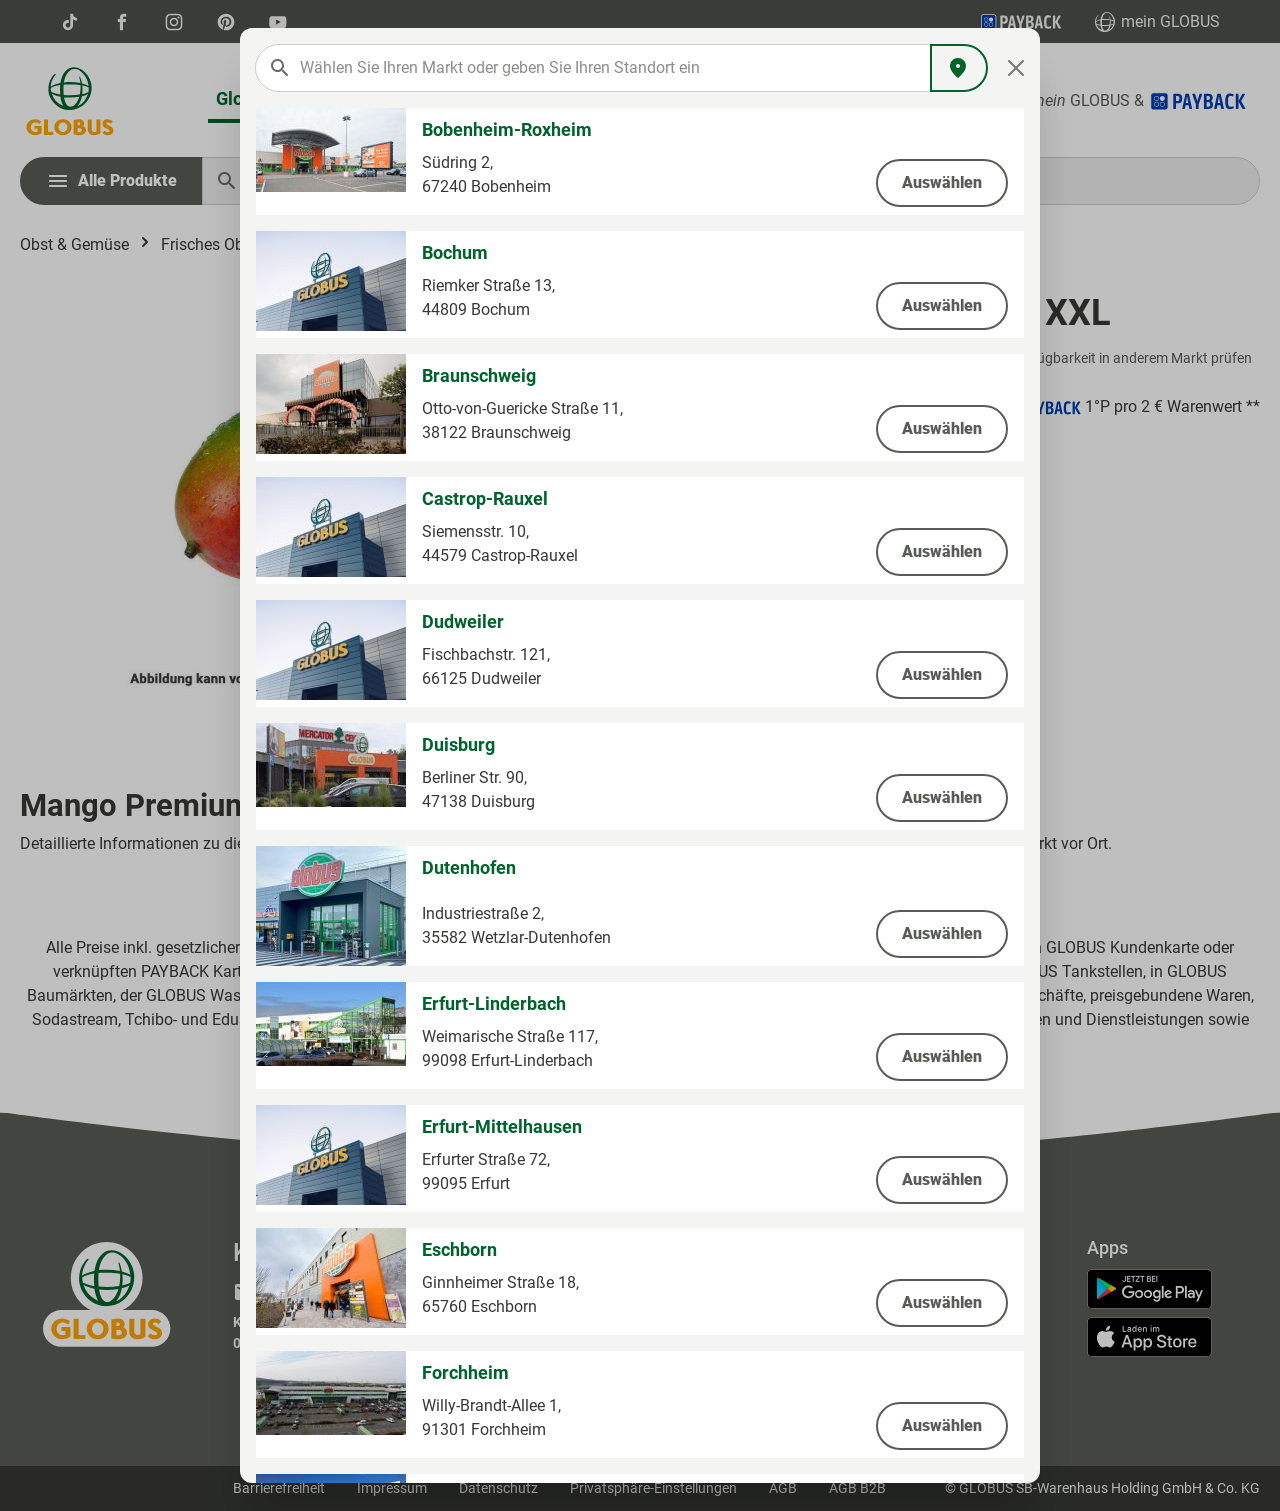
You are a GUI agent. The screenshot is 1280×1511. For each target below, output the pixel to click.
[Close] (1016, 68)
